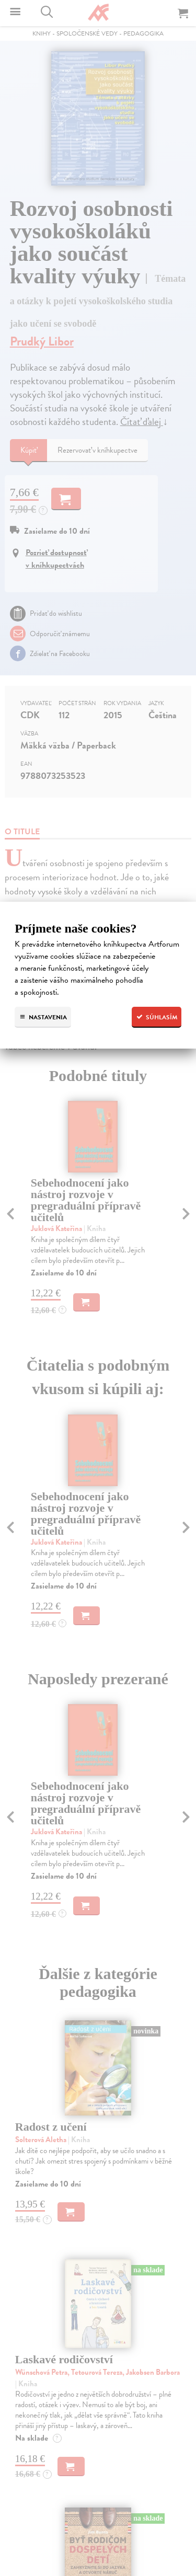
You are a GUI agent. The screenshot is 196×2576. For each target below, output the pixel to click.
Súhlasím (156, 1017)
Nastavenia (43, 1017)
